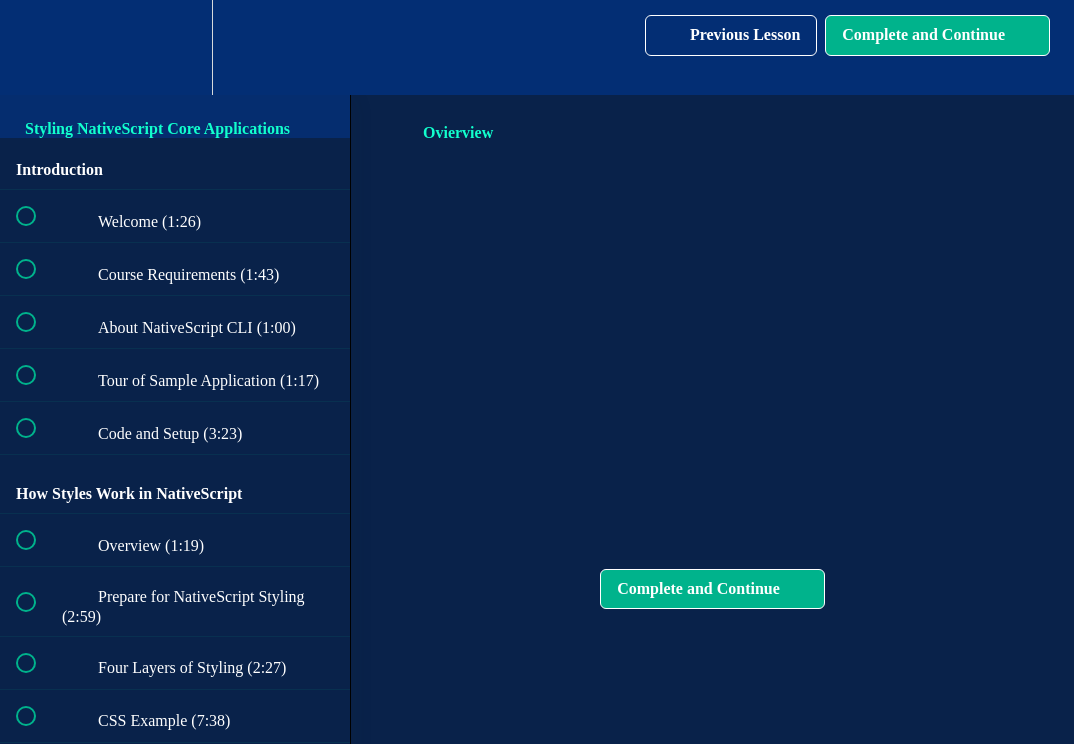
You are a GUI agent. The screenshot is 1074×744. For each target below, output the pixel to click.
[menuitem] (175, 47)
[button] (37, 47)
